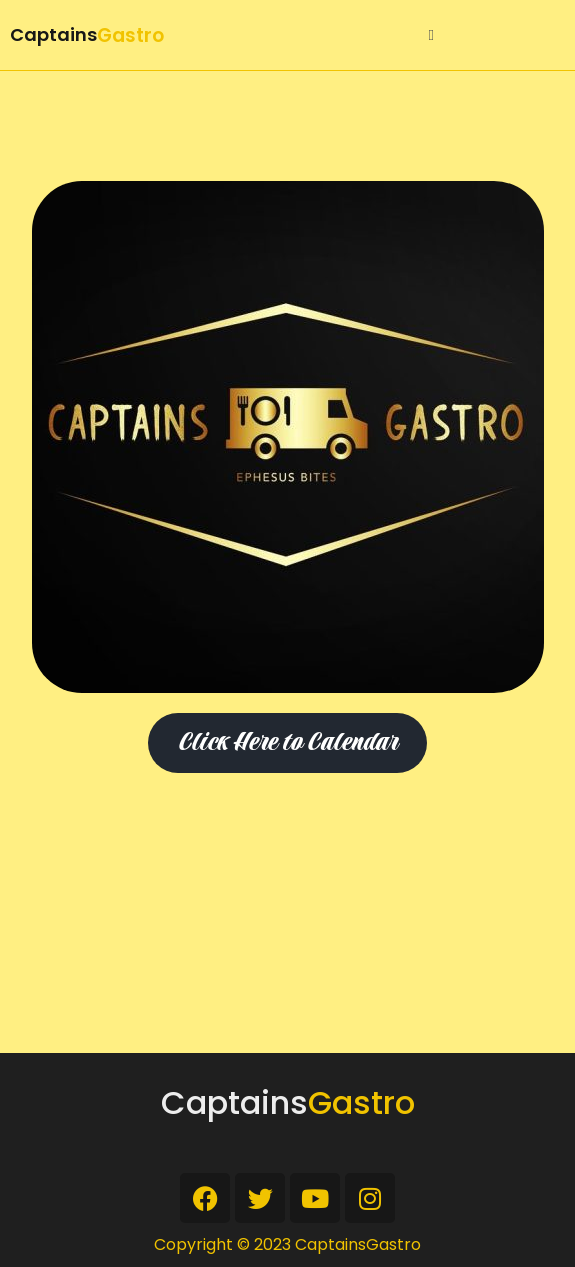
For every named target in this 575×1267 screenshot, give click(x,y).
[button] (431, 35)
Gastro (130, 35)
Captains (53, 34)
